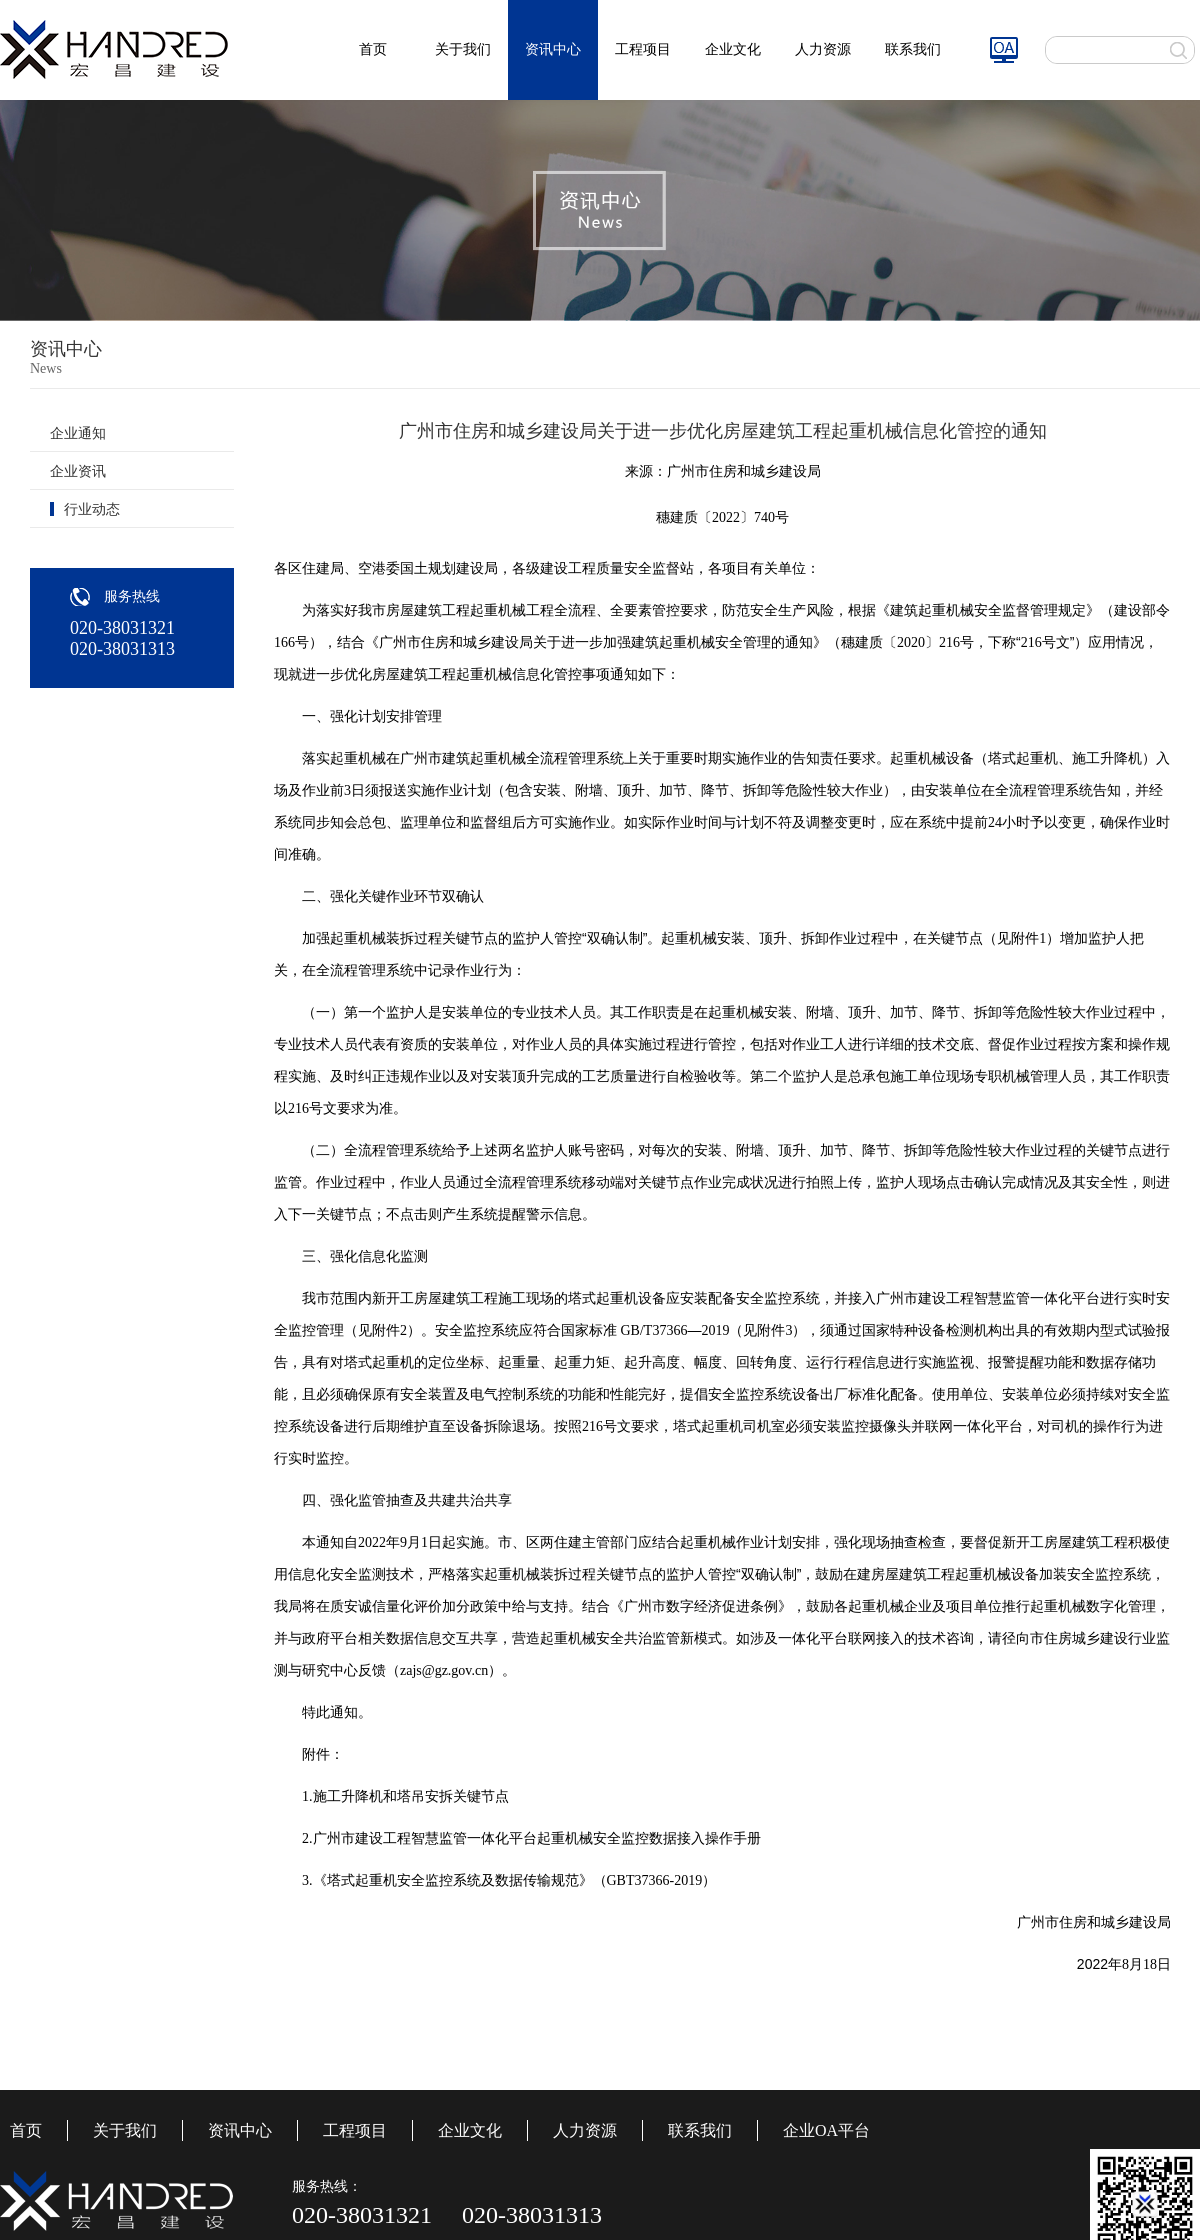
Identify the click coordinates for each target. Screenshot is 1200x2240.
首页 (373, 49)
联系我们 (913, 49)
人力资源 (823, 49)
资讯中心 (553, 49)
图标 (1004, 50)
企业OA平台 (826, 2130)
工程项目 (643, 49)
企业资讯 (78, 471)
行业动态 (92, 509)
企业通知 (78, 433)
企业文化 (733, 49)
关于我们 (463, 49)
